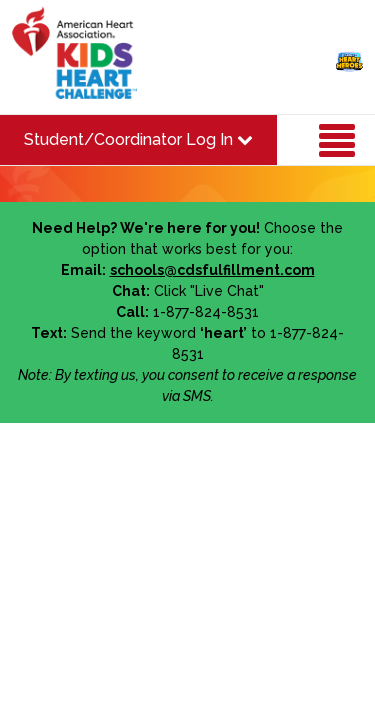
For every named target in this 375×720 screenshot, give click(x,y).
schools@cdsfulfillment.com (212, 270)
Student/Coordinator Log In (138, 139)
